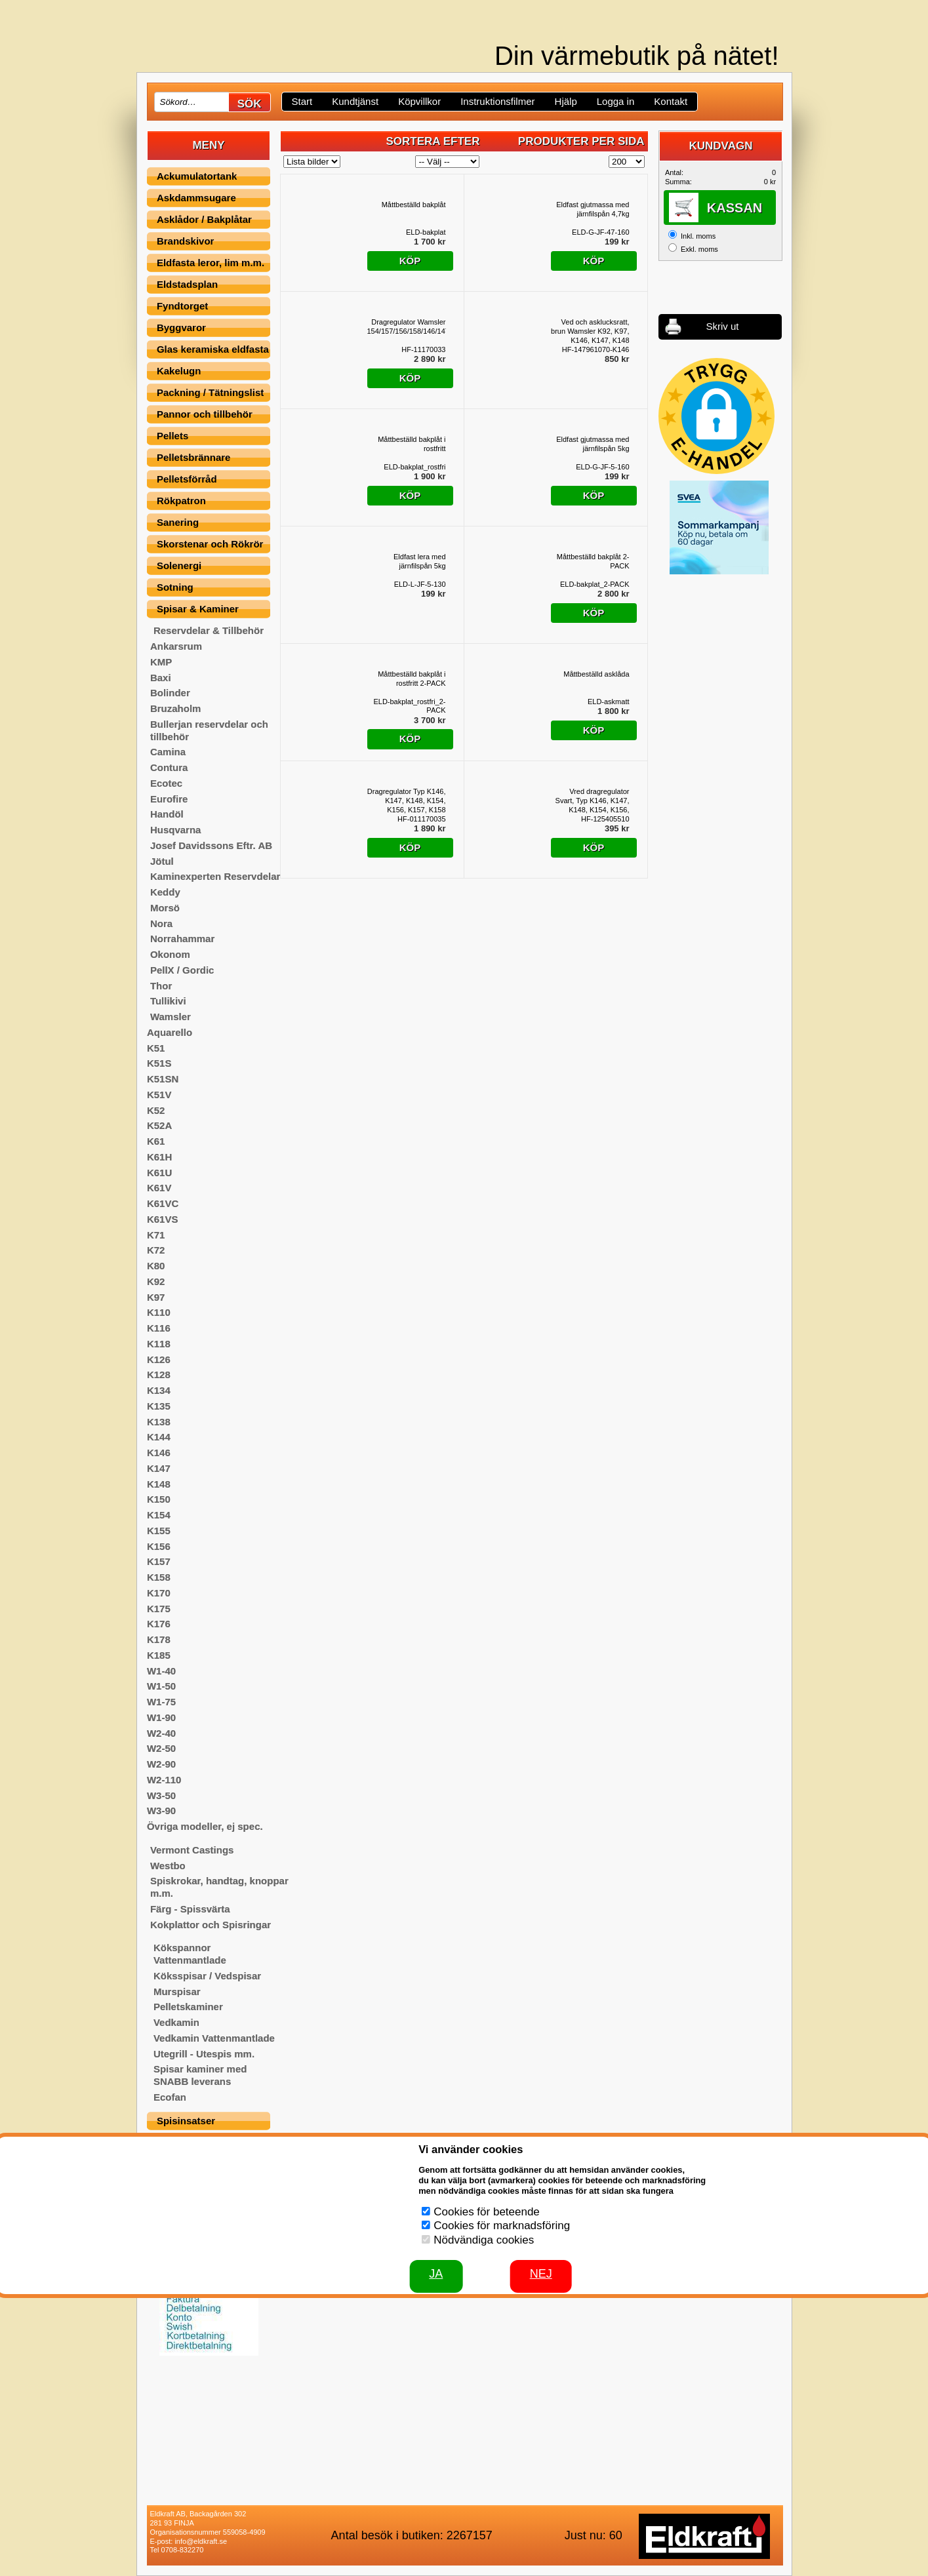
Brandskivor (185, 241)
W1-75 (161, 1701)
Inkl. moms (698, 236)
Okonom (170, 954)
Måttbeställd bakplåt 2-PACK (593, 561)
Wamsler (170, 1016)
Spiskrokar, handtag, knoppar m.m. (219, 1887)
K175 (159, 1608)
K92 (156, 1281)
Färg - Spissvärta (190, 1908)
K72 (156, 1250)
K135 (159, 1406)
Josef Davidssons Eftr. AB (211, 845)
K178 (159, 1639)
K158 (159, 1577)
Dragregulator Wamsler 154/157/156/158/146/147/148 (406, 326)
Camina (168, 751)
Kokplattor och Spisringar (210, 1924)
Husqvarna (175, 829)
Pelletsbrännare (194, 457)
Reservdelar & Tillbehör (208, 630)
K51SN (162, 1078)
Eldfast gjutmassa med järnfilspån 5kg (592, 443)
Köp (410, 260)
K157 (159, 1561)
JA (436, 2273)
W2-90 (161, 1764)
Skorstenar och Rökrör (210, 543)
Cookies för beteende (487, 2212)
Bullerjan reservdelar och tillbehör (209, 730)
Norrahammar (182, 938)
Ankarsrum (176, 646)
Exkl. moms (699, 249)
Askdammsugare (196, 197)
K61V (159, 1187)
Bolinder (170, 692)
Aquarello (169, 1032)
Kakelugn (179, 370)
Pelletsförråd (187, 479)
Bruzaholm (175, 708)
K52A (159, 1125)
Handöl (167, 814)
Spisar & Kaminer (198, 608)
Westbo (168, 1865)
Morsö (165, 907)
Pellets (172, 435)
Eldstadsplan (187, 284)
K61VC (162, 1203)
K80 (156, 1265)
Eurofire (169, 798)
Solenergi (179, 565)
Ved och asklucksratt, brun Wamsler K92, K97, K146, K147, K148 (590, 331)
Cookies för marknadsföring (502, 2225)
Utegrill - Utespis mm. (203, 2053)
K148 (159, 1484)
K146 (159, 1452)
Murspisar (177, 1991)
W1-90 (161, 1717)
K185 (159, 1655)
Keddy (165, 892)
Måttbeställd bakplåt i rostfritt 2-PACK (411, 678)
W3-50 (161, 1795)
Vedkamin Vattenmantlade (214, 2038)
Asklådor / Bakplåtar (204, 219)
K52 (156, 1110)
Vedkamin (176, 2022)
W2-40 (161, 1733)
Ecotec (166, 783)
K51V (159, 1094)
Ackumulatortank (197, 176)
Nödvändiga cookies (484, 2240)
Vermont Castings (192, 1849)
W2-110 (164, 1779)
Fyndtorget (182, 305)
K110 (159, 1312)
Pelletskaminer (188, 2006)
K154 (159, 1514)
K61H (159, 1156)
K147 (159, 1468)
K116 (159, 1328)
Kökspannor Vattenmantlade (189, 1954)
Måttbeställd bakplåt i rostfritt (411, 443)
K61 (156, 1141)
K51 (156, 1048)
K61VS (162, 1219)
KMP (161, 661)
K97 (156, 1297)
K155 (159, 1530)
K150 (159, 1499)
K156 (159, 1546)
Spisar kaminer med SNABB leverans (200, 2075)
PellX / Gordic (182, 970)
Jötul (162, 861)
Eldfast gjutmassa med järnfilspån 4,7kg (592, 209)
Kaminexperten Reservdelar (215, 876)
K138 (159, 1421)
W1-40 (161, 1670)
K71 (156, 1234)
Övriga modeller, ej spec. (205, 1826)
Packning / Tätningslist (210, 392)
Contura (169, 767)
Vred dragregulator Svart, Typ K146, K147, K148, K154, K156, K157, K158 (592, 800)
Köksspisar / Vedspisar (207, 1975)
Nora (161, 923)
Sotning (175, 587)
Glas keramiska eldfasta (213, 349)
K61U (159, 1172)
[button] (716, 416)
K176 (159, 1623)
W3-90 (161, 1810)
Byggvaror (181, 327)
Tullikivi (168, 1000)
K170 (159, 1592)
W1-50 (161, 1686)
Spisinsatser (186, 2120)
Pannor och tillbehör (204, 414)
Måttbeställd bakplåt (414, 204)
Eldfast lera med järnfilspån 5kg (419, 561)
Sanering (178, 522)
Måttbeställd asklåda (596, 674)
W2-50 (161, 1748)
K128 (159, 1374)
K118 (159, 1343)
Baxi (160, 677)
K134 (159, 1390)
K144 (159, 1436)
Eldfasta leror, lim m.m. (210, 262)
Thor (161, 985)
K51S (159, 1063)
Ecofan (169, 2097)
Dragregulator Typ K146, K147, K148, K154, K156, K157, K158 (406, 800)
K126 (159, 1359)
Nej (541, 2273)
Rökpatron (181, 500)
